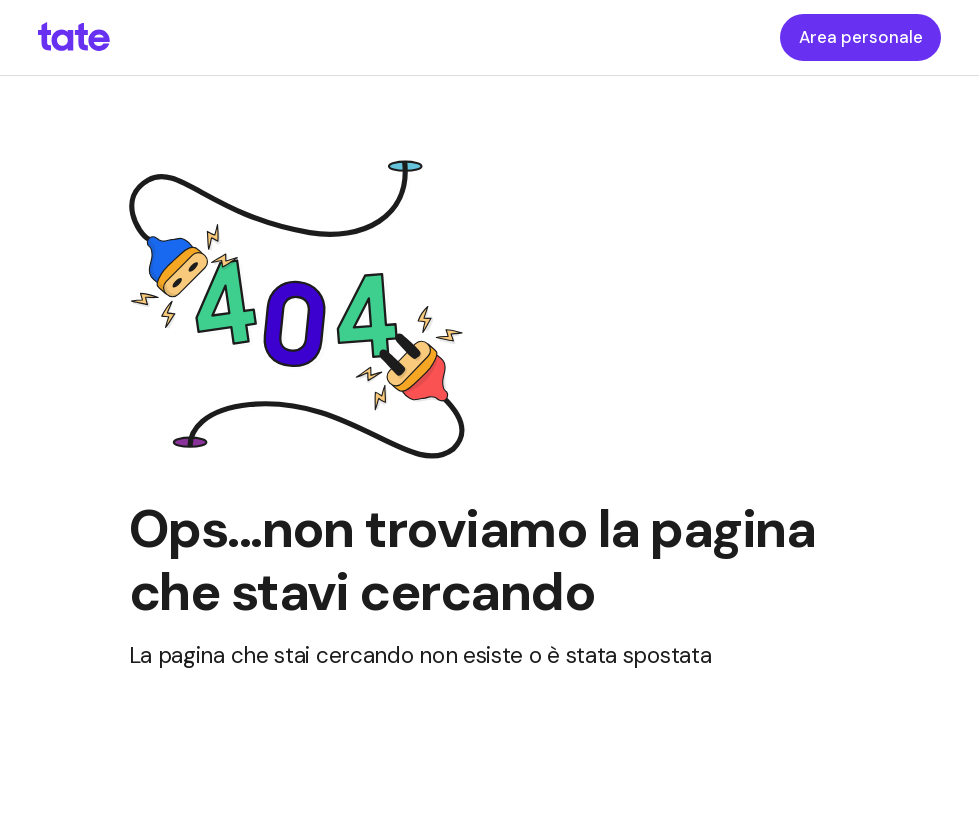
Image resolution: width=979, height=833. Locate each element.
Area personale (861, 37)
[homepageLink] (74, 37)
